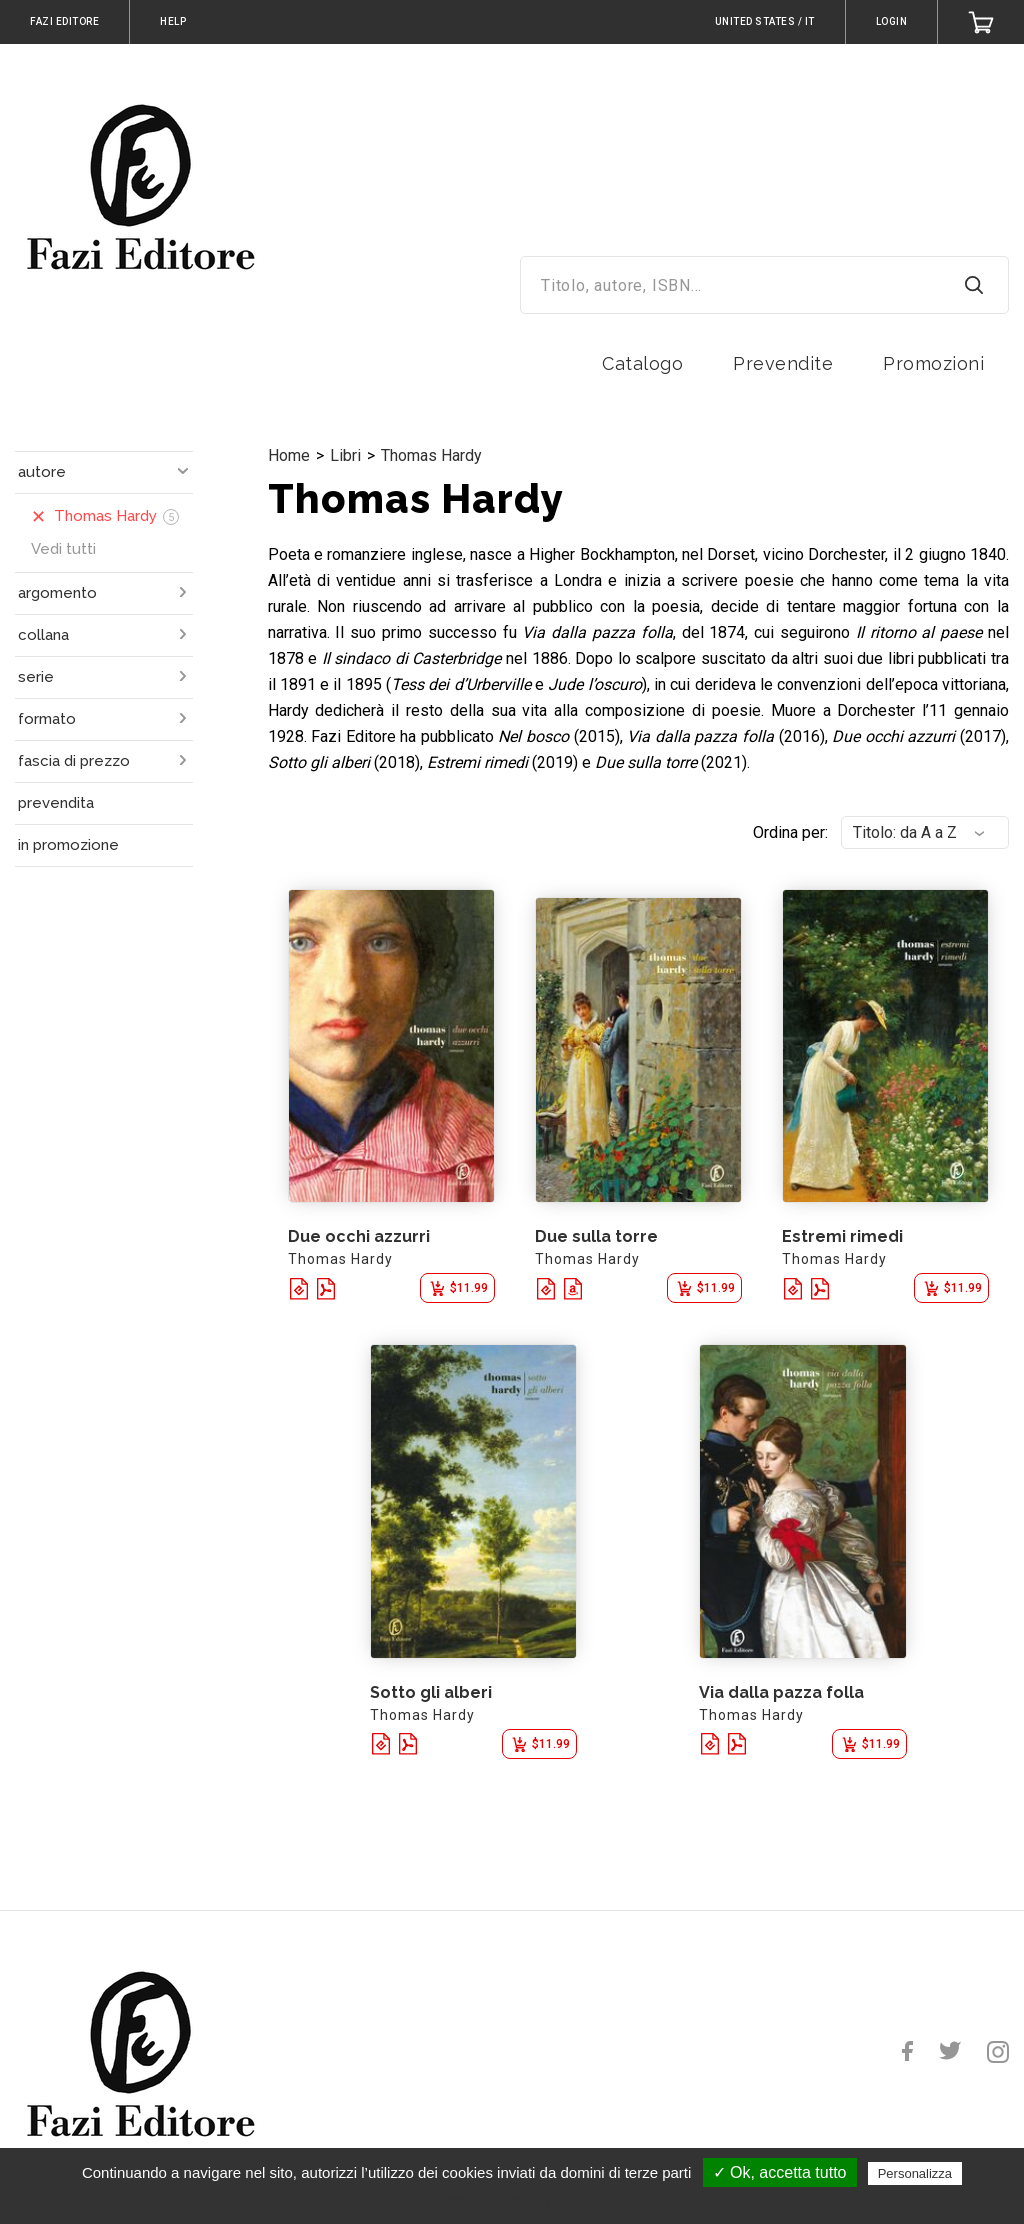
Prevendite (783, 363)
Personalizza (915, 2173)
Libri (345, 455)
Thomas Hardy (431, 455)
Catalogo (642, 363)
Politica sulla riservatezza (521, 2201)
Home (289, 455)
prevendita (56, 803)
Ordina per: (790, 832)
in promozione (68, 845)
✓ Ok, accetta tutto (780, 2172)
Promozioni (933, 363)
